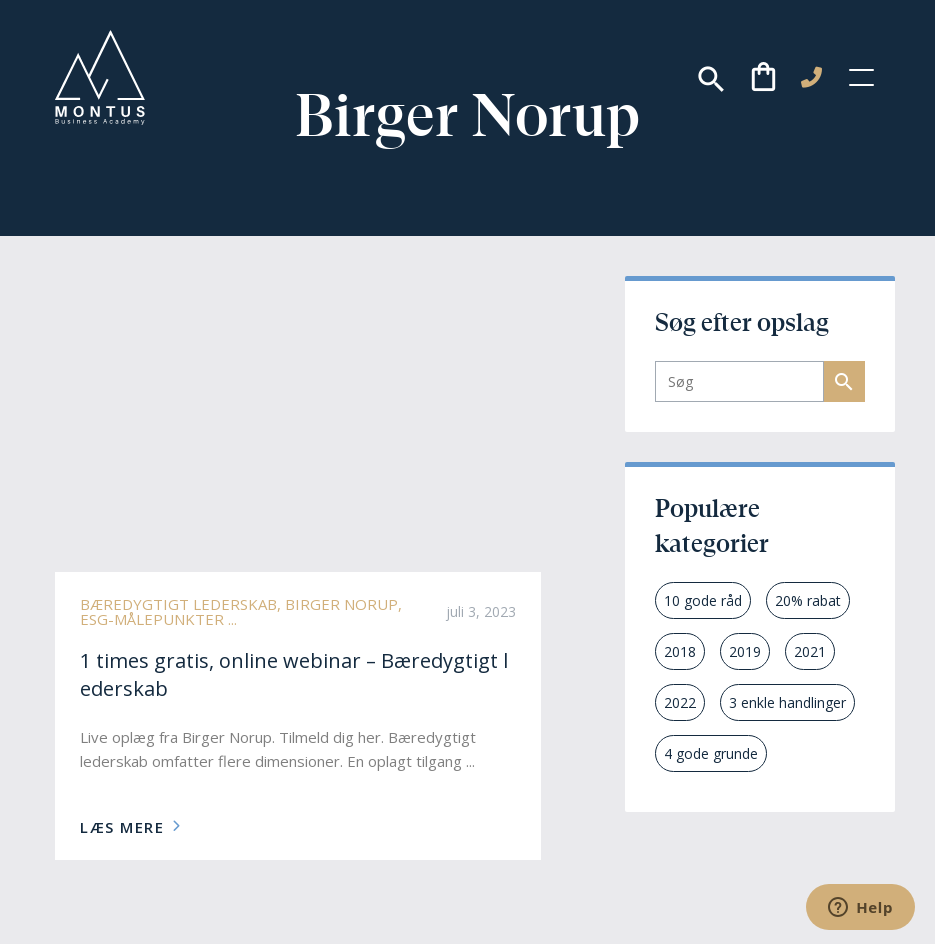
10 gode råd (703, 600)
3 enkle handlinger (787, 702)
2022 (680, 702)
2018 (680, 651)
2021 (810, 651)
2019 (745, 651)
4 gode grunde (711, 753)
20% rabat (808, 600)
